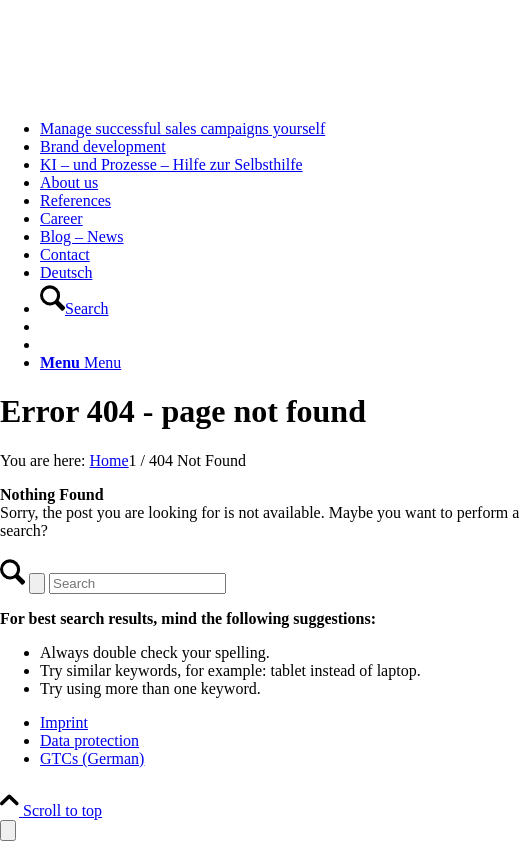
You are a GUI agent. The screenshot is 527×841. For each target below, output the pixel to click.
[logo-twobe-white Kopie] (150, 94)
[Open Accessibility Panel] (8, 830)
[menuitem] (283, 129)
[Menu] (80, 362)
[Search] (74, 308)
